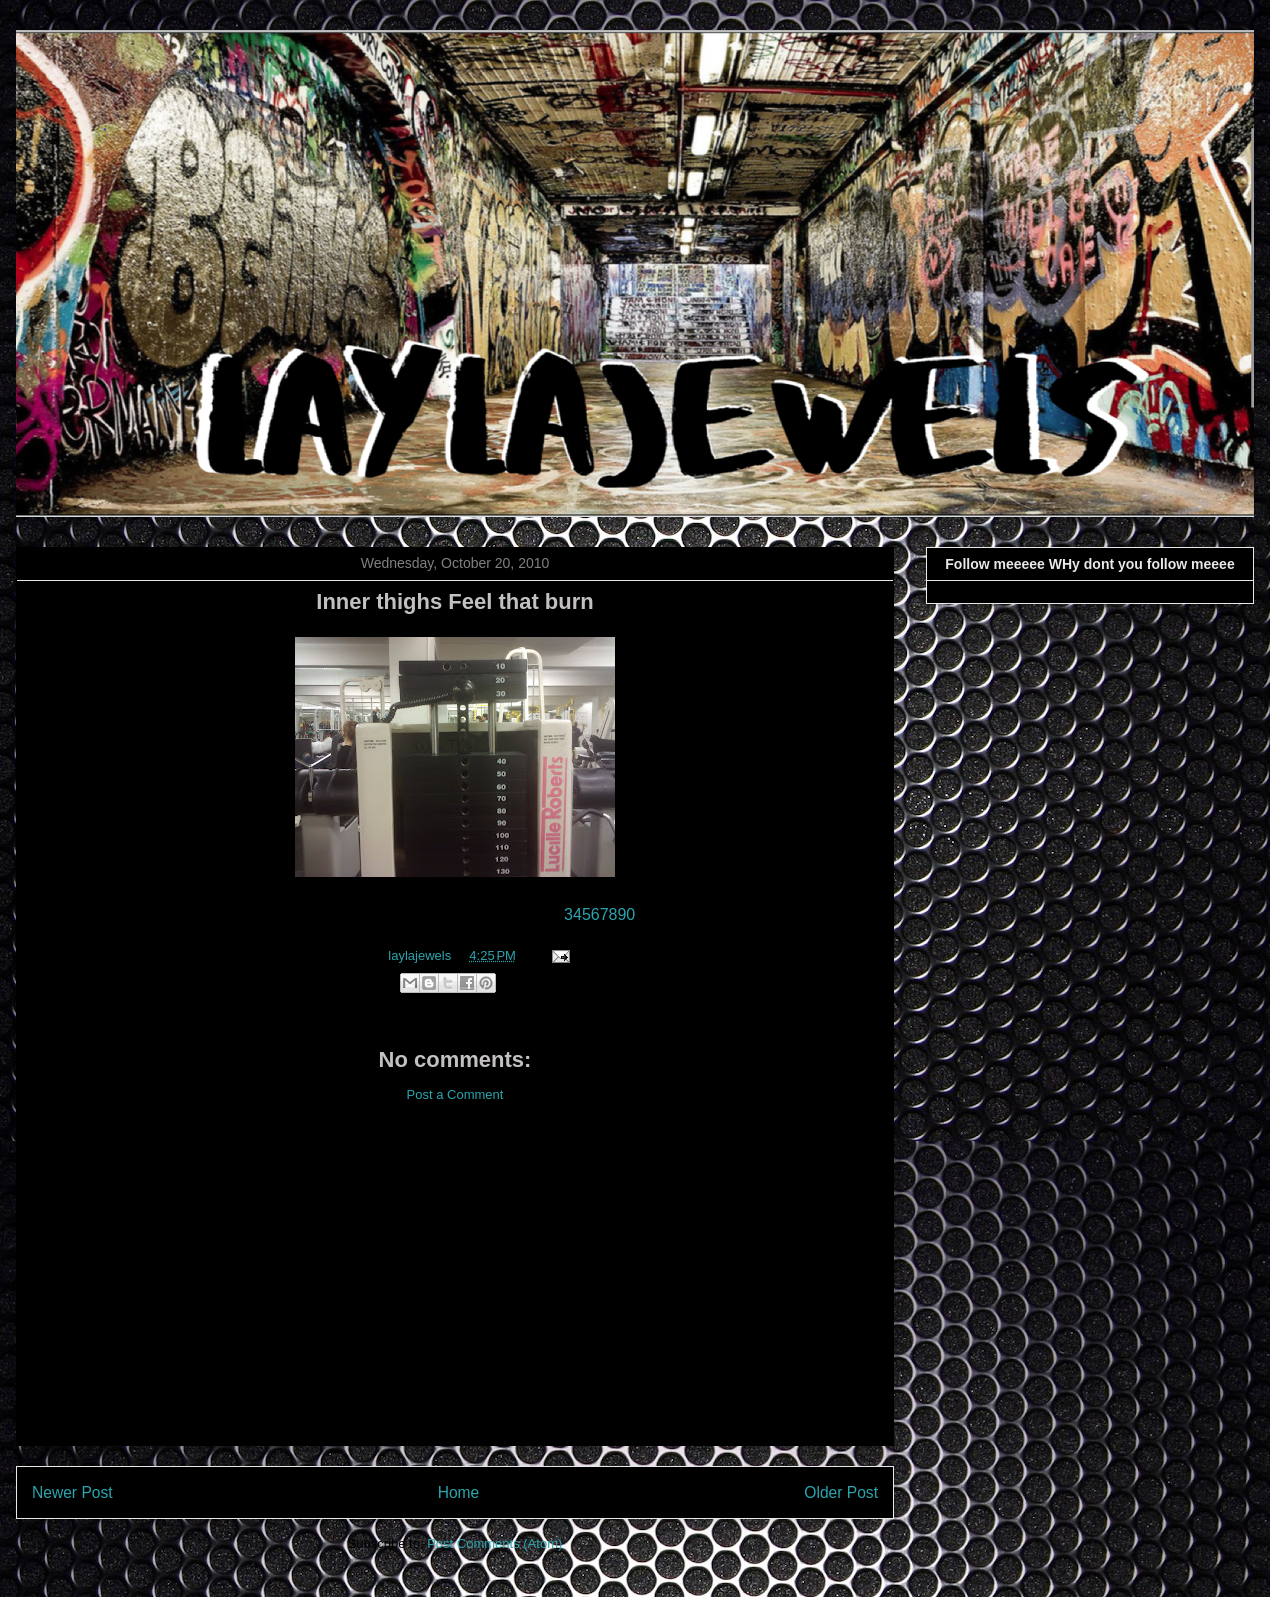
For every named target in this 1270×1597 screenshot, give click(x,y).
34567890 (599, 914)
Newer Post (72, 1492)
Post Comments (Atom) (494, 1543)
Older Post (841, 1492)
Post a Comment (455, 1094)
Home (459, 1492)
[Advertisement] (455, 1290)
